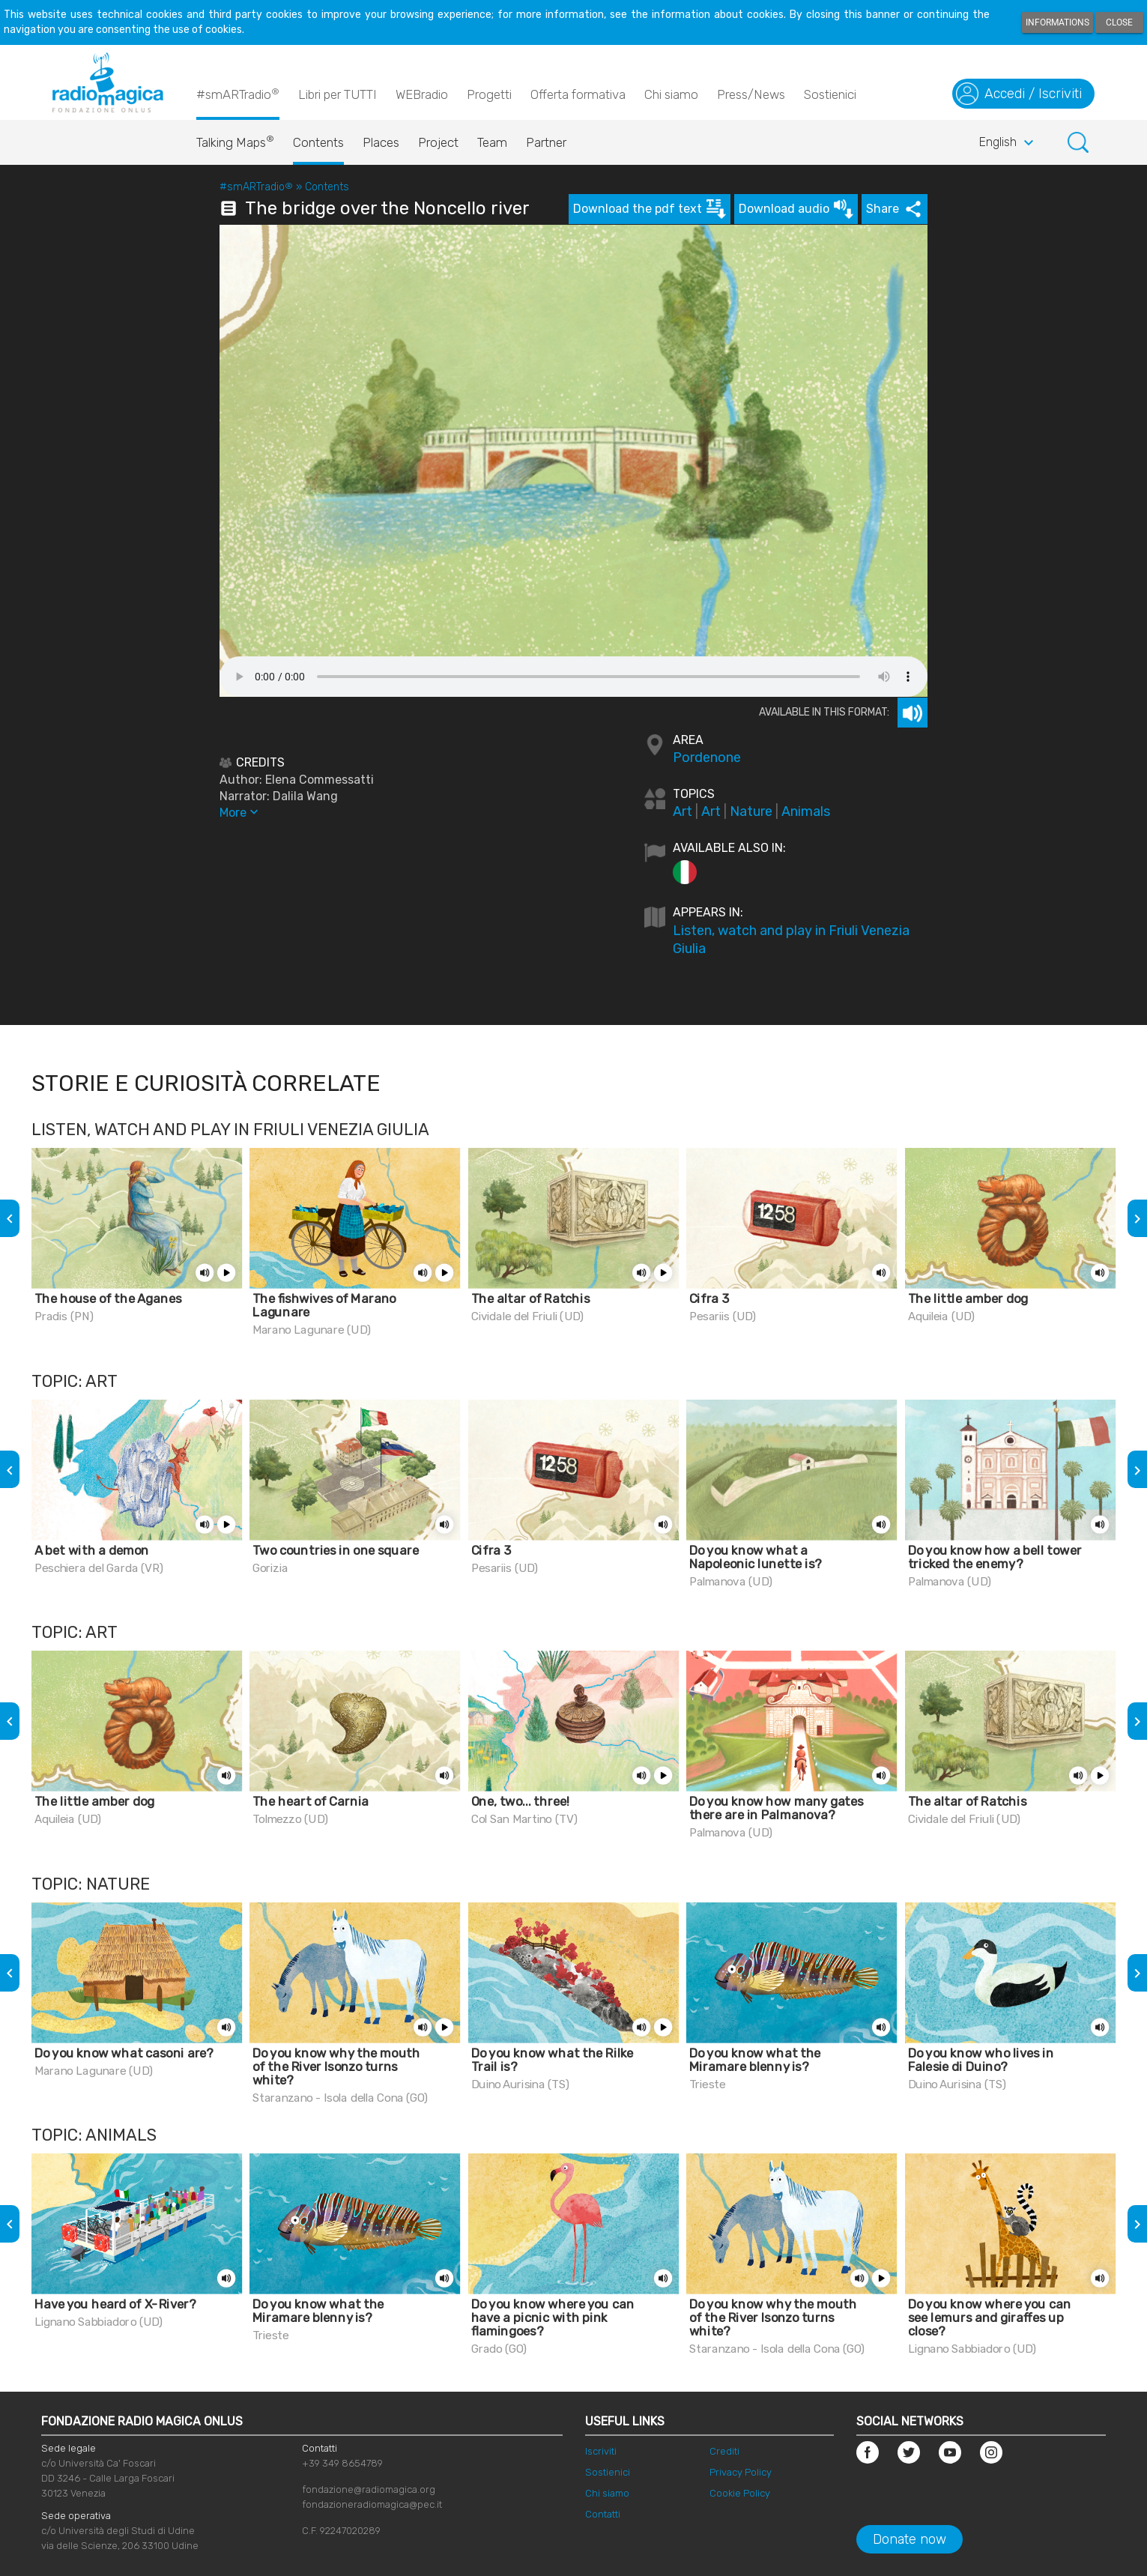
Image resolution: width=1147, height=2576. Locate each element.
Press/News (751, 94)
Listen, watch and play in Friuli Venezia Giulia (791, 939)
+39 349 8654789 (342, 2463)
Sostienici (830, 94)
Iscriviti (601, 2451)
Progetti (489, 94)
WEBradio (422, 94)
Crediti (724, 2451)
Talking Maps (235, 138)
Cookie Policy (739, 2493)
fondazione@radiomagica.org (368, 2489)
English (1008, 143)
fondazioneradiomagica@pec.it (372, 2504)
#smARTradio (237, 93)
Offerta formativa (578, 94)
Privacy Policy (740, 2472)
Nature (751, 811)
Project (438, 142)
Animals (805, 811)
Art (682, 811)
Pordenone (707, 757)
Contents (318, 142)
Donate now (909, 2539)
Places (381, 142)
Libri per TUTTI (337, 94)
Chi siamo (671, 94)
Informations (1057, 22)
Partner (546, 142)
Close (1119, 22)
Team (492, 142)
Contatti (602, 2514)
